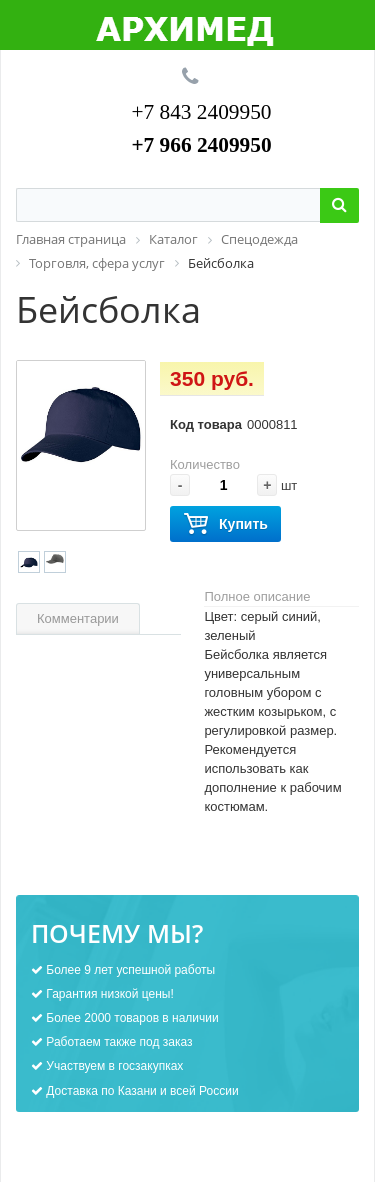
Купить (225, 524)
